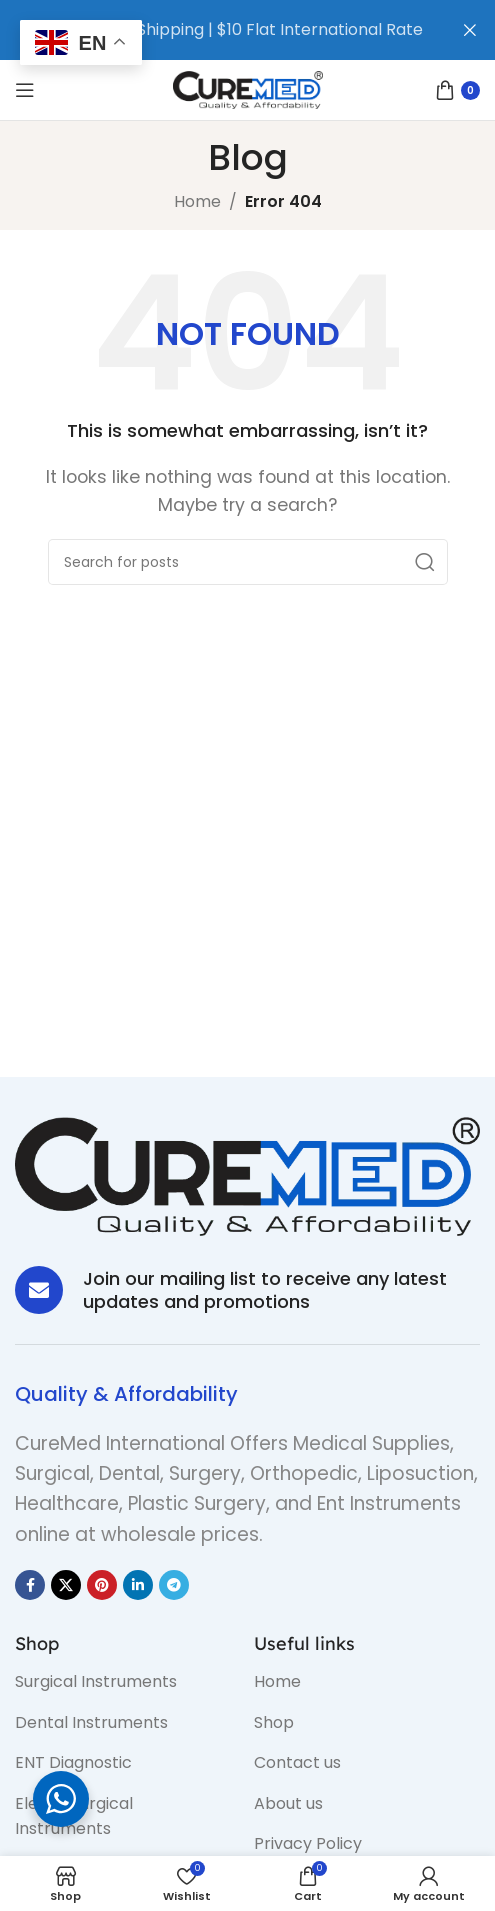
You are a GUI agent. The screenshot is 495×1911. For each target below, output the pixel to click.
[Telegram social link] (174, 1585)
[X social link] (66, 1585)
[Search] (248, 562)
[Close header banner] (470, 30)
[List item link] (119, 1682)
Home (197, 201)
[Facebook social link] (30, 1585)
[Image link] (247, 1175)
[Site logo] (248, 88)
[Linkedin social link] (138, 1585)
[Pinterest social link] (102, 1585)
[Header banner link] (217, 30)
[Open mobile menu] (25, 90)
